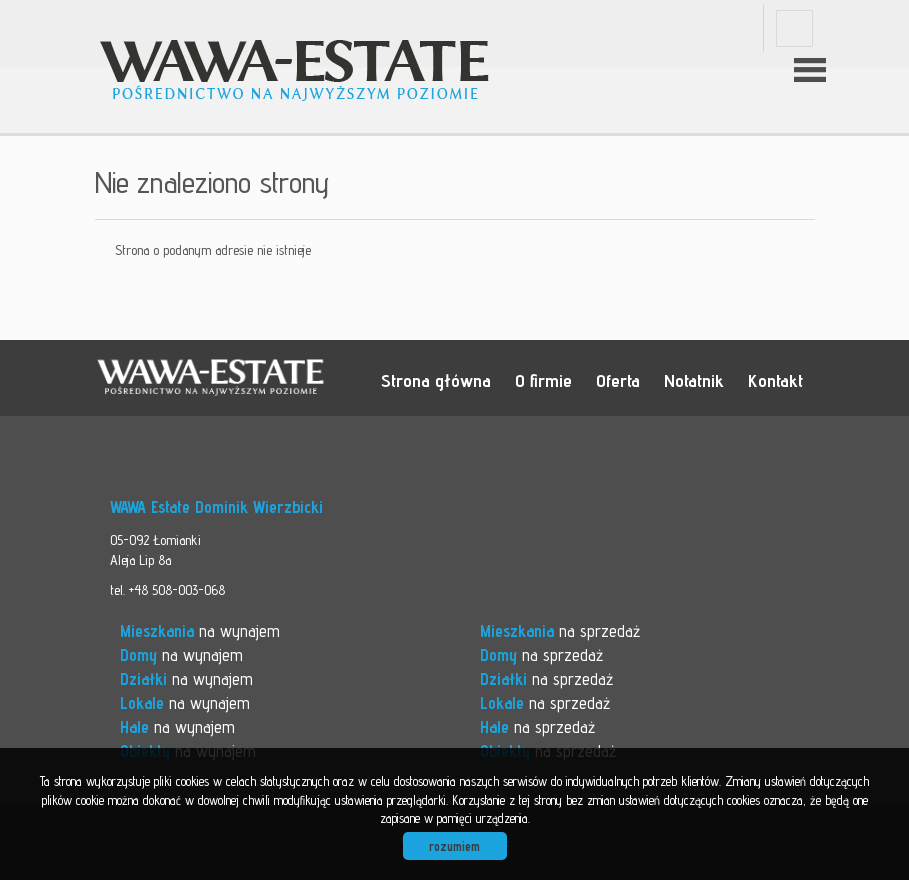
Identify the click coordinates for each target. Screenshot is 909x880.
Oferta (618, 380)
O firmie (543, 380)
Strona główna (436, 380)
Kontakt (775, 380)
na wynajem (200, 631)
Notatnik (694, 380)
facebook (794, 28)
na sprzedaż (560, 631)
